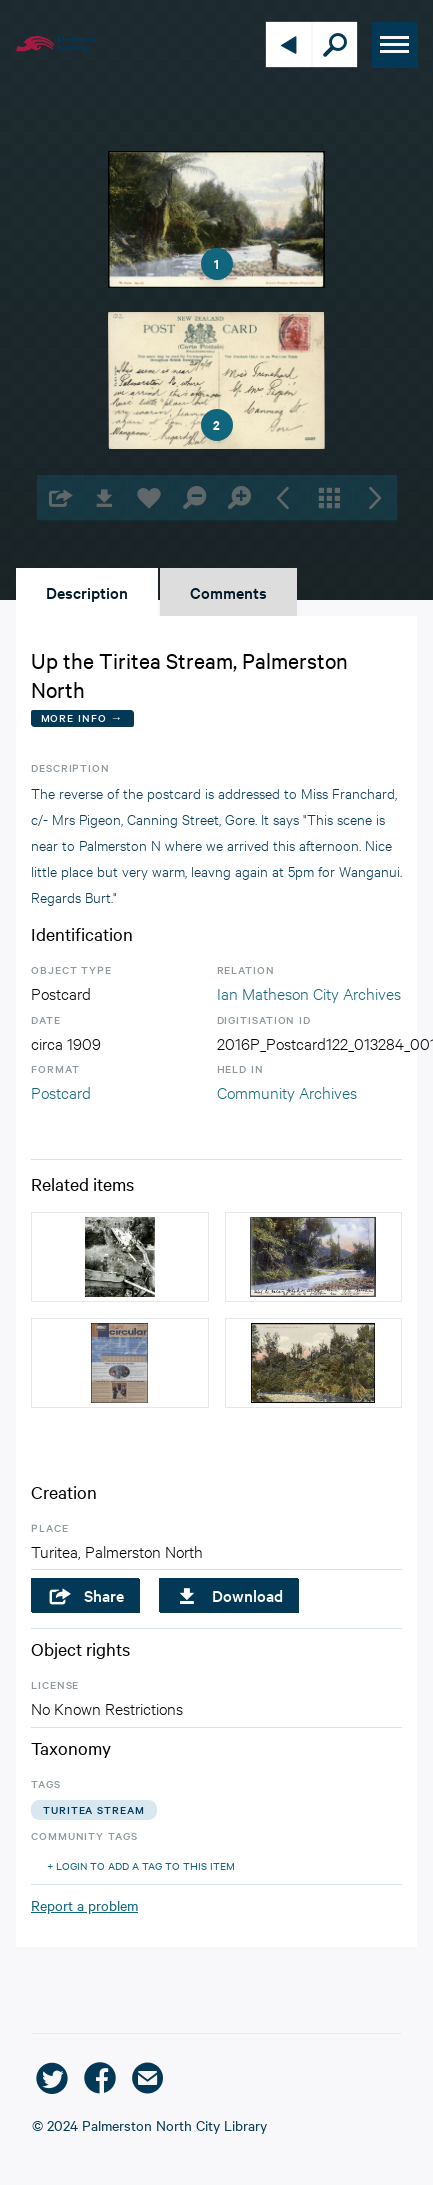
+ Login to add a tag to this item (141, 1865)
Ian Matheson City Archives (309, 992)
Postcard (61, 1091)
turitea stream (94, 1809)
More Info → (82, 717)
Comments (228, 592)
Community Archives (287, 1091)
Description (87, 592)
